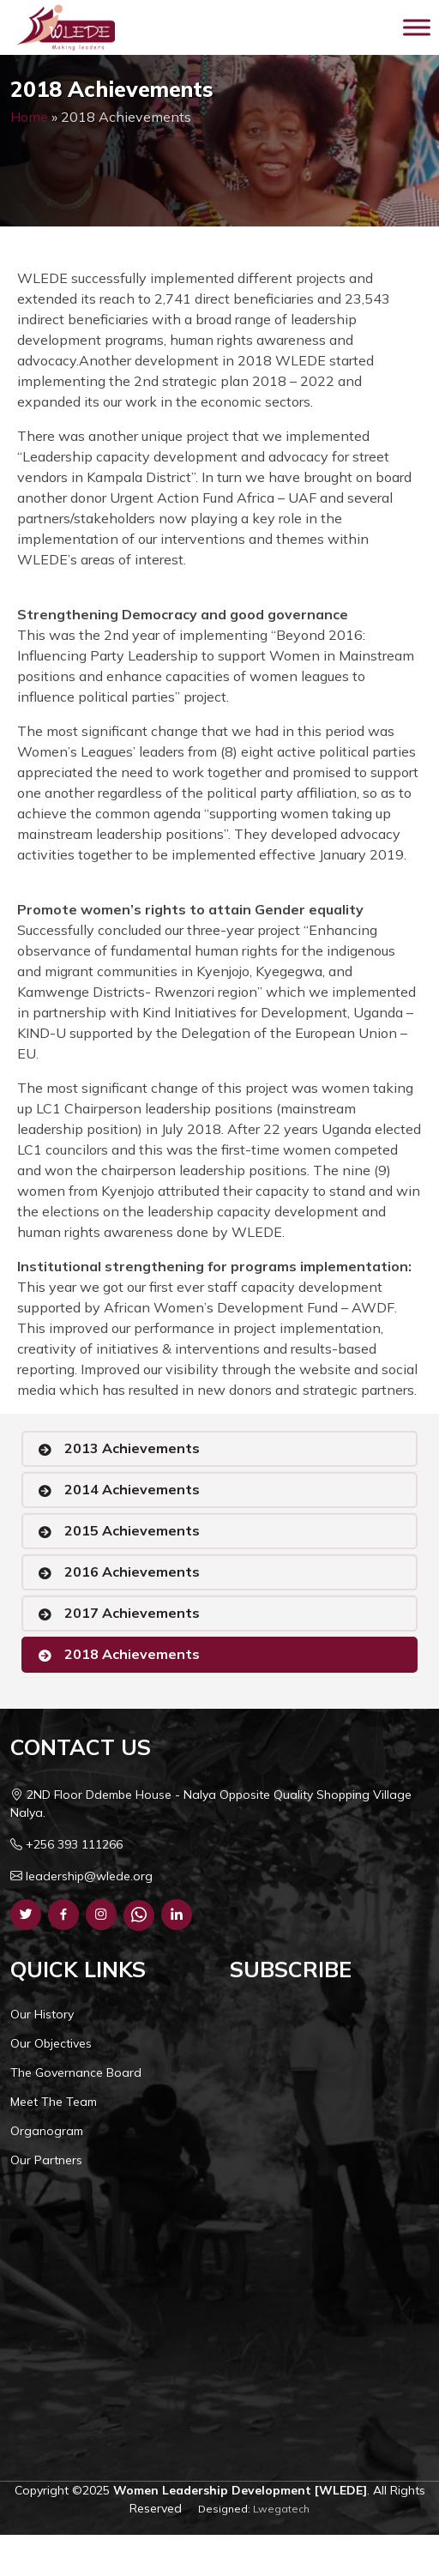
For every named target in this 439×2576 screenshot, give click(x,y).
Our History (42, 2014)
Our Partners (46, 2160)
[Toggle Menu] (416, 27)
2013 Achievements (132, 1448)
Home (29, 116)
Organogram (46, 2131)
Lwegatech (281, 2508)
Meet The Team (53, 2102)
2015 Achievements (132, 1530)
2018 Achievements (132, 1653)
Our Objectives (51, 2043)
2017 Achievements (132, 1612)
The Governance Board (75, 2072)
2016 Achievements (132, 1571)
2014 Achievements (132, 1489)
